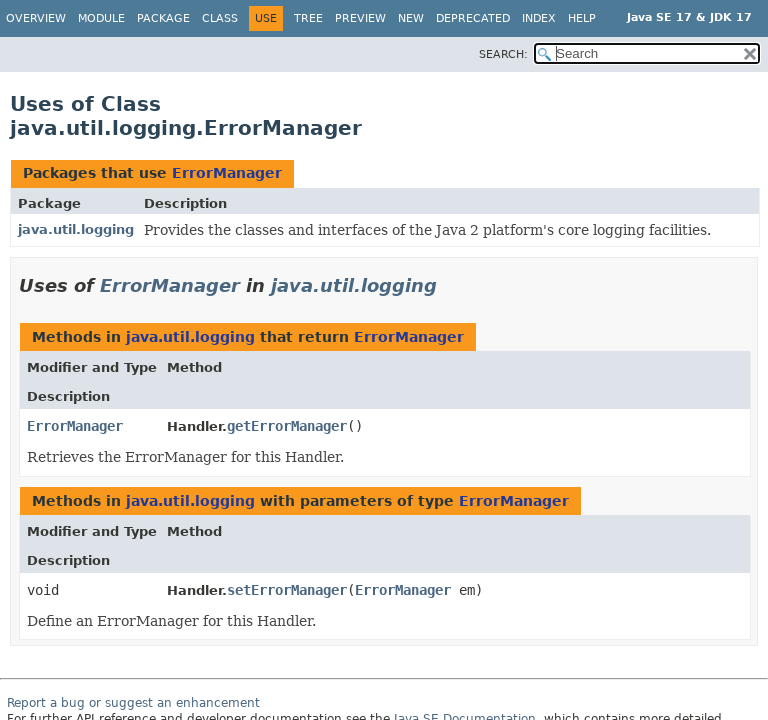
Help (582, 18)
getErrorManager (287, 426)
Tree (308, 18)
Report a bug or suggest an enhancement (133, 703)
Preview (360, 18)
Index (539, 18)
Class (220, 18)
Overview (36, 18)
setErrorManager (287, 590)
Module (101, 18)
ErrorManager (227, 173)
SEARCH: (503, 54)
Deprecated (473, 18)
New (411, 18)
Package (163, 18)
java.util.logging (76, 229)
